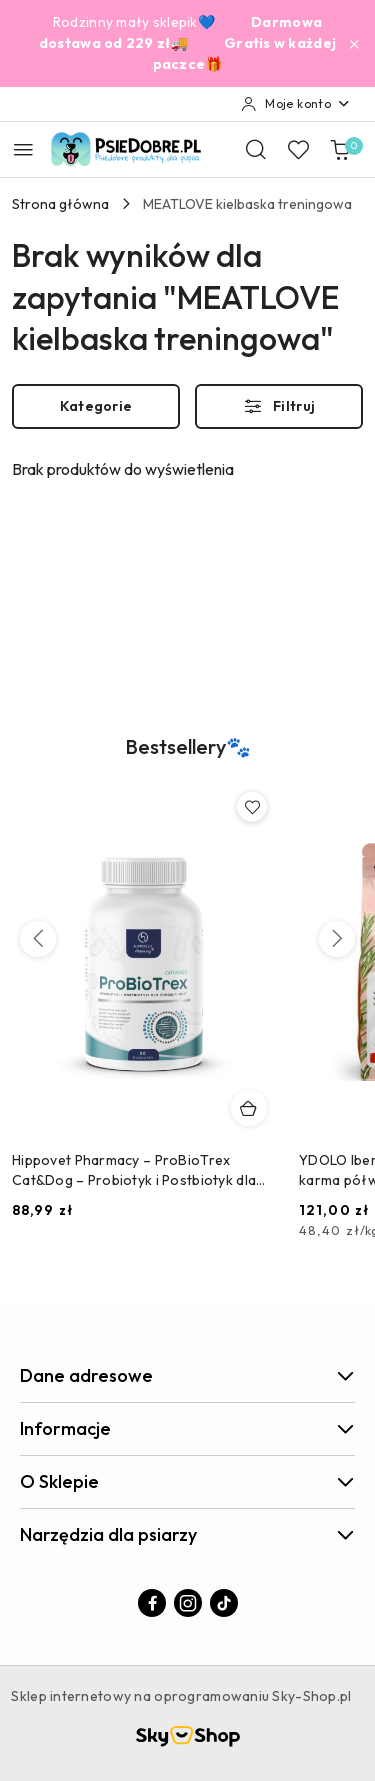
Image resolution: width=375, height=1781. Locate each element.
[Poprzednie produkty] (38, 939)
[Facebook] (152, 1603)
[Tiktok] (224, 1603)
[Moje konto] (296, 104)
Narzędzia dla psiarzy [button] (187, 1534)
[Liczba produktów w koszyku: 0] (340, 149)
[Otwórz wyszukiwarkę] (256, 149)
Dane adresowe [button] (187, 1375)
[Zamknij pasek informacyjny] (354, 44)
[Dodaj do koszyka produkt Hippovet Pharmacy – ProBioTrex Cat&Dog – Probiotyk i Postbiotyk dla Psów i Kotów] (249, 1108)
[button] (188, 759)
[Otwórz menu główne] (23, 149)
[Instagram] (188, 1603)
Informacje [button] (187, 1428)
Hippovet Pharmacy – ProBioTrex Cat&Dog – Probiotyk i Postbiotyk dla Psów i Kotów (134, 1170)
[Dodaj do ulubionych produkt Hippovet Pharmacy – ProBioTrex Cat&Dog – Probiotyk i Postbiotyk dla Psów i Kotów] (252, 807)
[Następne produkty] (337, 939)
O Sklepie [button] (187, 1481)
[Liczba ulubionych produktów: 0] (298, 149)
